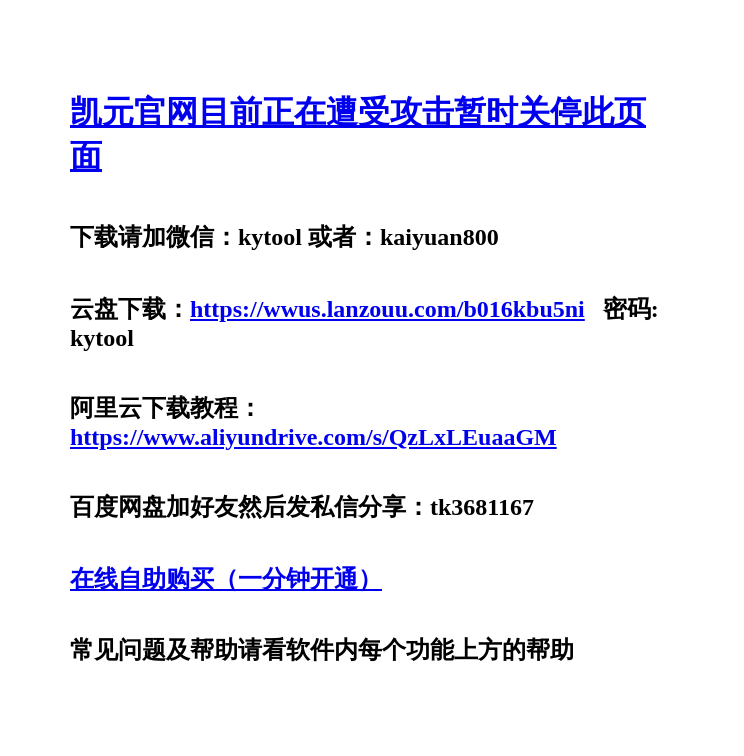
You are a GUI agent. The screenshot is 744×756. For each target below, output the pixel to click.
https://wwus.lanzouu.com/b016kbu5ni (387, 309)
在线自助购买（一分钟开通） (226, 579)
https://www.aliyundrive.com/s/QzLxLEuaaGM (313, 437)
